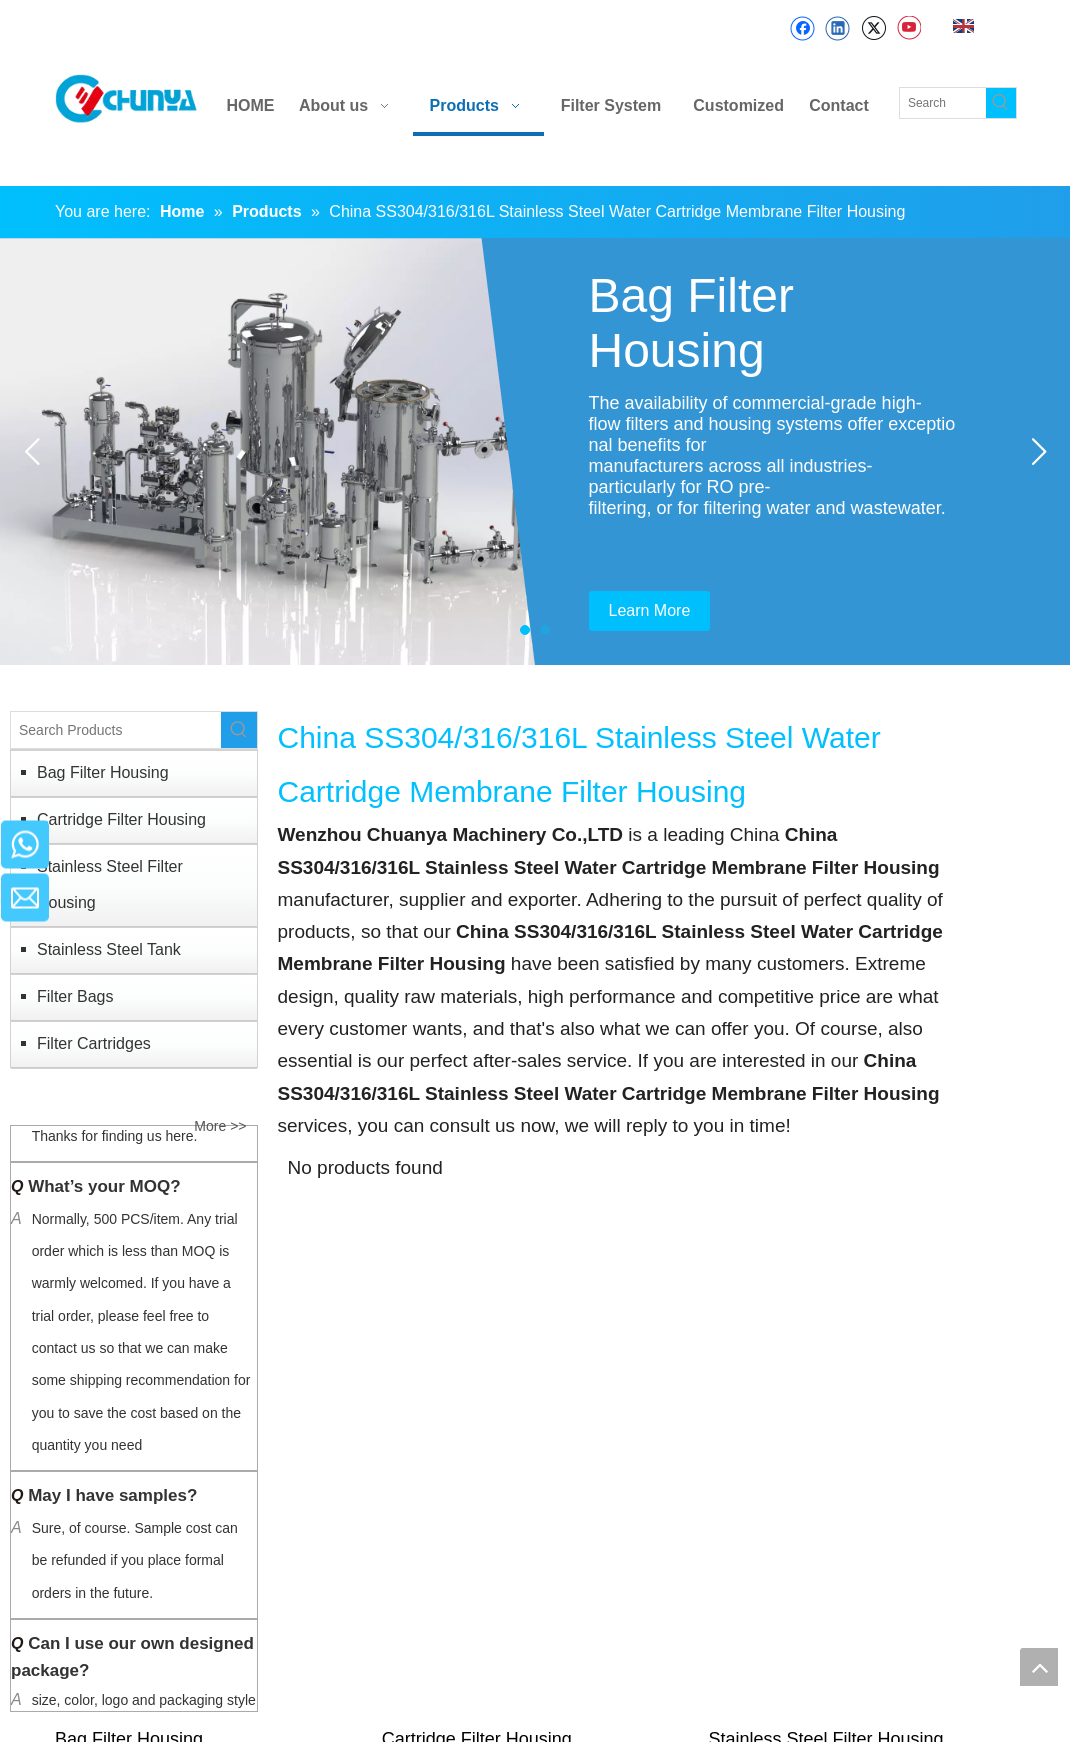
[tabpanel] (535, 451)
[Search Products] (116, 730)
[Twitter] (873, 28)
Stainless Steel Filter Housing (110, 884)
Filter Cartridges (94, 1043)
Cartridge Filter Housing (121, 819)
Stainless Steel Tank (109, 949)
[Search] (943, 103)
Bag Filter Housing (103, 772)
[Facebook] (802, 28)
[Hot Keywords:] (1001, 103)
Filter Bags (75, 996)
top (1039, 1667)
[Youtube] (908, 28)
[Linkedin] (837, 28)
